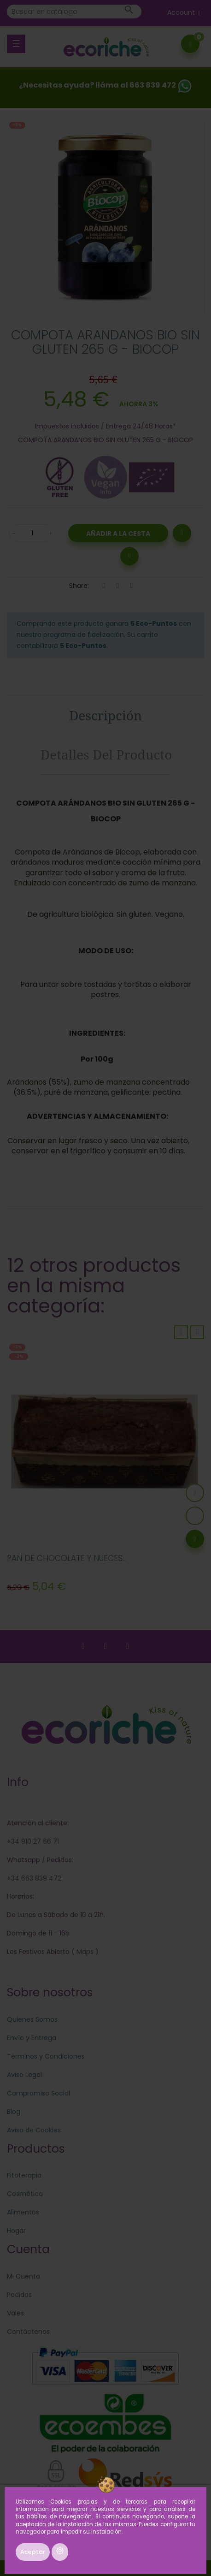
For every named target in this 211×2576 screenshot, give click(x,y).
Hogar (16, 2230)
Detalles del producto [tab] (106, 754)
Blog (13, 2111)
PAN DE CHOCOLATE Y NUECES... (67, 1558)
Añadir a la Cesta (118, 533)
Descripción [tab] (105, 715)
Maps (84, 1951)
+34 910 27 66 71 (33, 1841)
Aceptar (32, 2552)
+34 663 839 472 (34, 1878)
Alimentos (23, 2212)
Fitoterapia (24, 2175)
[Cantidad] (32, 533)
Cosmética (25, 2193)
